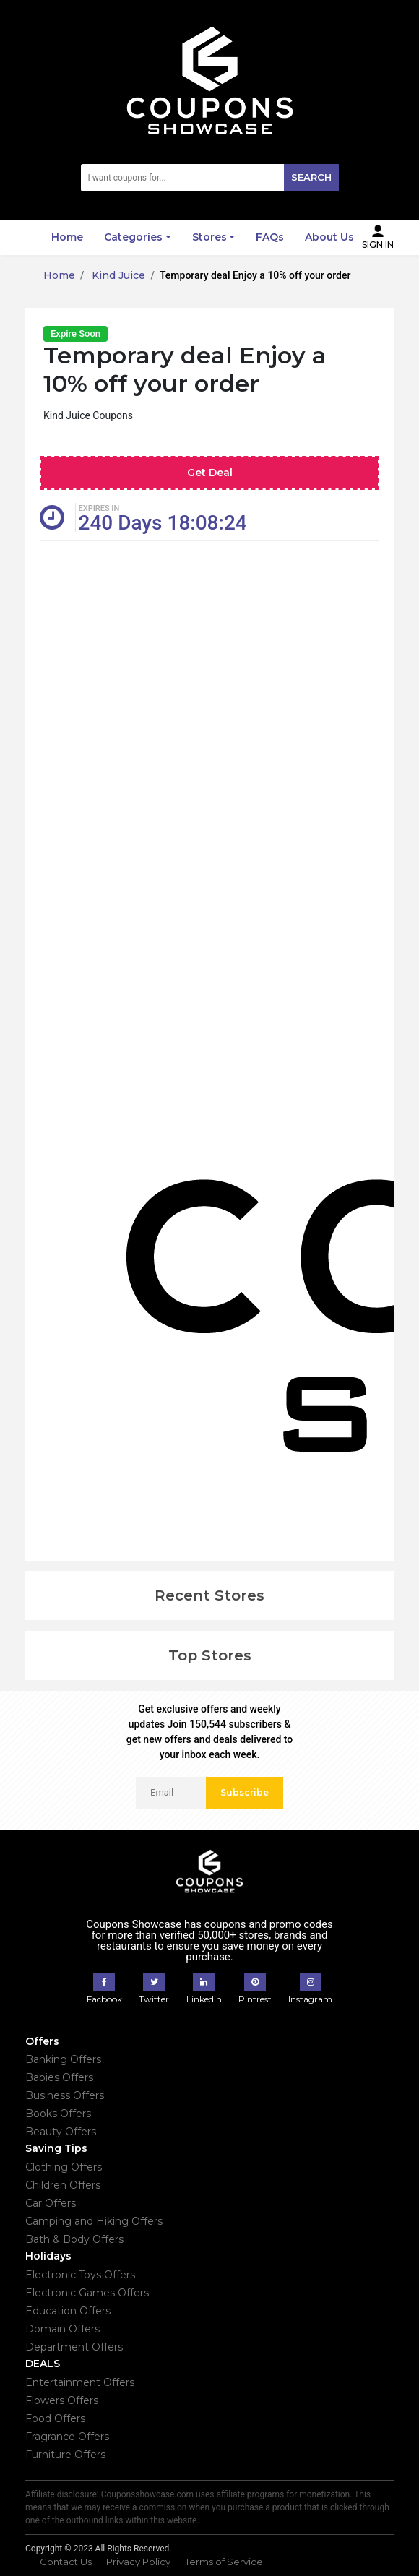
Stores (209, 237)
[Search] (210, 177)
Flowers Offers (61, 2400)
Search (311, 177)
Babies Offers (59, 2077)
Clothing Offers (63, 2167)
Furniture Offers (65, 2454)
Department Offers (74, 2346)
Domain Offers (62, 2328)
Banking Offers (63, 2059)
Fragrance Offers (67, 2436)
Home (67, 237)
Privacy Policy (138, 2561)
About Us (329, 237)
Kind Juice (117, 275)
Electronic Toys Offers (80, 2274)
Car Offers (50, 2203)
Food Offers (55, 2418)
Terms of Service (224, 2561)
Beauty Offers (60, 2131)
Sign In (378, 236)
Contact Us (66, 2561)
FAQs (270, 237)
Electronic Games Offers (87, 2292)
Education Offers (68, 2310)
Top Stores (209, 1655)
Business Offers (64, 2095)
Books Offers (58, 2113)
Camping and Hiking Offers (94, 2221)
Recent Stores (209, 1595)
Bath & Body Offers (74, 2239)
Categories (133, 237)
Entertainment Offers (79, 2382)
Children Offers (62, 2185)
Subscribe (244, 1792)
